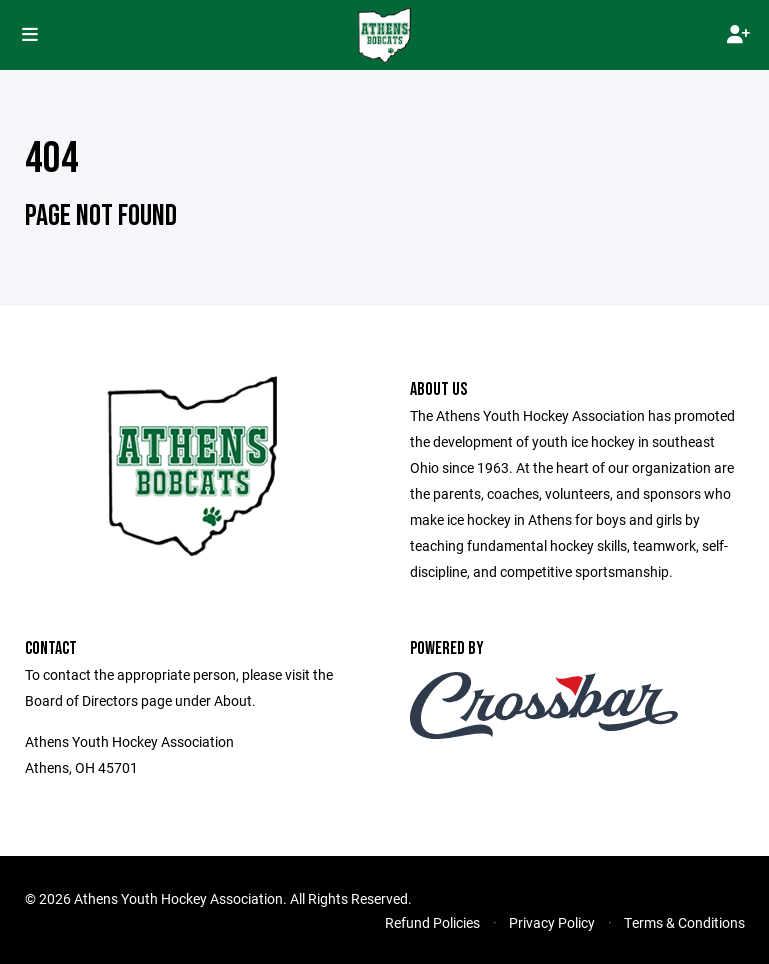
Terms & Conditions (684, 922)
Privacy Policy (552, 922)
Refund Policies (432, 922)
